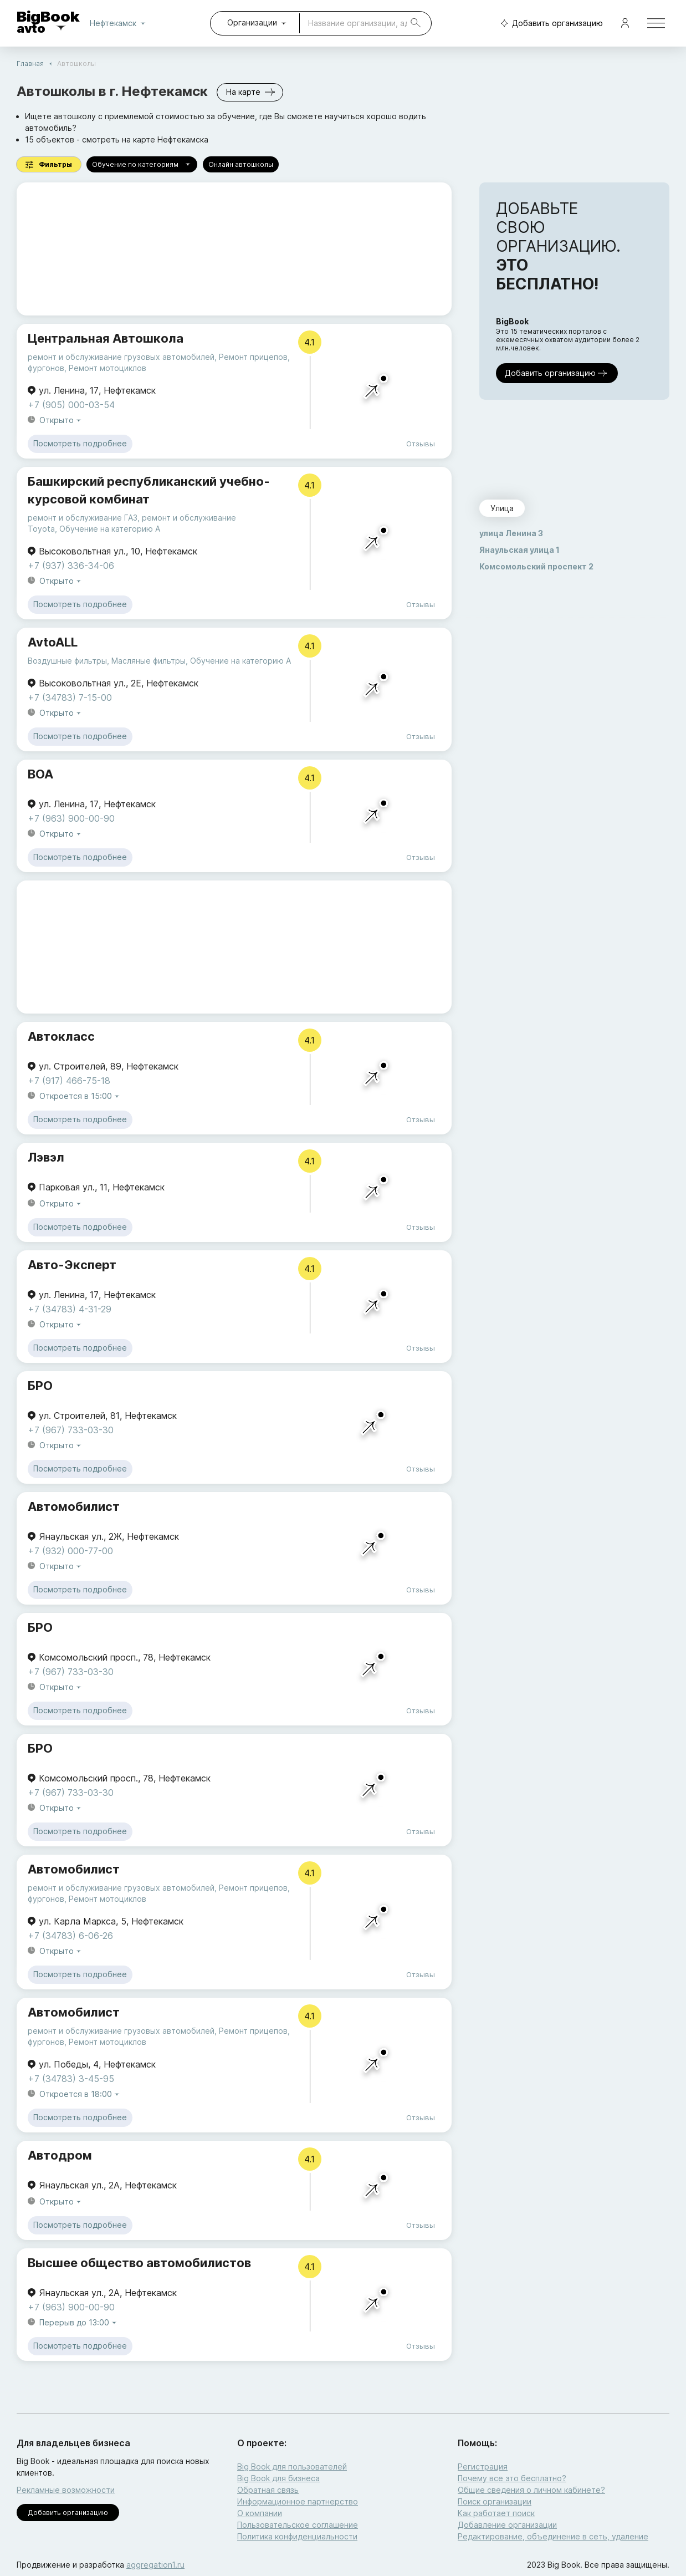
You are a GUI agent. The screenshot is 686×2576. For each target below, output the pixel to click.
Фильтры (49, 164)
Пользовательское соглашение (297, 2524)
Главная (30, 63)
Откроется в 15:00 (80, 1096)
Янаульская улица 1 (519, 549)
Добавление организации (507, 2524)
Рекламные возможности (66, 2489)
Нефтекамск (119, 23)
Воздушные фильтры (67, 660)
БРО (40, 1385)
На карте (250, 92)
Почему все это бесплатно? (512, 2478)
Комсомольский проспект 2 (536, 566)
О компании (259, 2513)
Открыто (61, 420)
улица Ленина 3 (511, 533)
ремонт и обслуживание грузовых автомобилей (121, 357)
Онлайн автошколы (241, 164)
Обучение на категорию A (109, 528)
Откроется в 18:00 (80, 2094)
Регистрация (483, 2466)
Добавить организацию (549, 23)
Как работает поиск (496, 2513)
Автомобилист (74, 1506)
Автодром (60, 2155)
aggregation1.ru (155, 2564)
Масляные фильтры (148, 660)
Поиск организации (494, 2501)
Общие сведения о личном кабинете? (531, 2489)
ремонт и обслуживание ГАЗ (82, 517)
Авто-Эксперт (72, 1265)
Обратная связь (268, 2489)
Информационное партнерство (297, 2501)
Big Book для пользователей (292, 2466)
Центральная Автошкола (105, 338)
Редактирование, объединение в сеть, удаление (553, 2536)
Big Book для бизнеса (278, 2478)
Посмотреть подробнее (80, 444)
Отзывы (420, 443)
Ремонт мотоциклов (107, 368)
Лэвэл (46, 1157)
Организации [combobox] (252, 22)
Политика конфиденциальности (297, 2536)
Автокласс (61, 1036)
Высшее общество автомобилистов (139, 2263)
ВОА (40, 774)
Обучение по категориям (141, 164)
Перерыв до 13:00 (79, 2323)
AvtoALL (53, 642)
